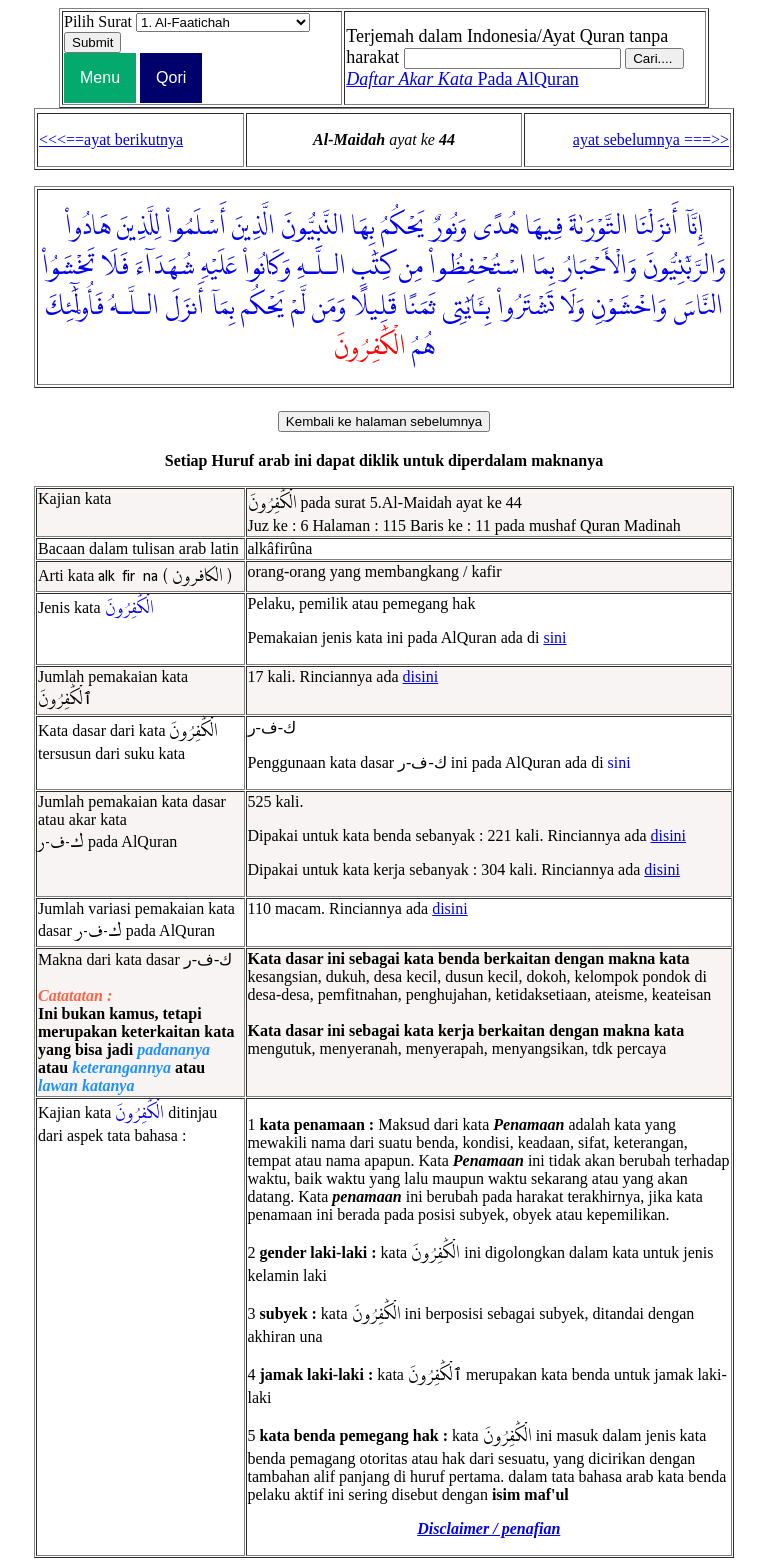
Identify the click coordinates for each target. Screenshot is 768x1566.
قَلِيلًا (374, 307)
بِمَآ (222, 307)
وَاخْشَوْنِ (629, 307)
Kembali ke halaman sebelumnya (384, 421)
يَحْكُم (263, 307)
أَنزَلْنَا (656, 227)
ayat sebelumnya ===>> (651, 139)
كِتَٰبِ (372, 267)
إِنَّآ (694, 227)
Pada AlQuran (462, 79)
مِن (411, 267)
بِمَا (543, 267)
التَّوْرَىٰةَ (598, 227)
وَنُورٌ (449, 227)
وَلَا (572, 307)
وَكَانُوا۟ (267, 267)
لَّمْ (298, 307)
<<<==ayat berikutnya (111, 139)
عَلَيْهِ (219, 267)
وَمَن (329, 307)
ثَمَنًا (419, 307)
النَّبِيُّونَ (313, 227)
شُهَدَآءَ (165, 267)
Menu (100, 77)
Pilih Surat (98, 21)
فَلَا (115, 267)
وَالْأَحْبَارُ (599, 267)
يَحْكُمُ (403, 227)
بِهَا (363, 227)
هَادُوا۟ (88, 227)
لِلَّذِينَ (138, 227)
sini (554, 637)
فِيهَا (544, 227)
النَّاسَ (698, 307)
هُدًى (496, 227)
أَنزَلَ (184, 307)
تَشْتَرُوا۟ (525, 307)
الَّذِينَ (253, 227)
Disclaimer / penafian (488, 1528)
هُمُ (423, 347)
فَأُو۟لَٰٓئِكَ (75, 307)
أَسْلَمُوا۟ (196, 227)
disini (421, 676)
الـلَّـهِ (321, 267)
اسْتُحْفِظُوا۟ (477, 267)
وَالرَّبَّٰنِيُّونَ (684, 267)
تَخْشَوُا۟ (69, 267)
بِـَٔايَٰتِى (466, 307)
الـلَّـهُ (134, 307)
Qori (171, 77)
